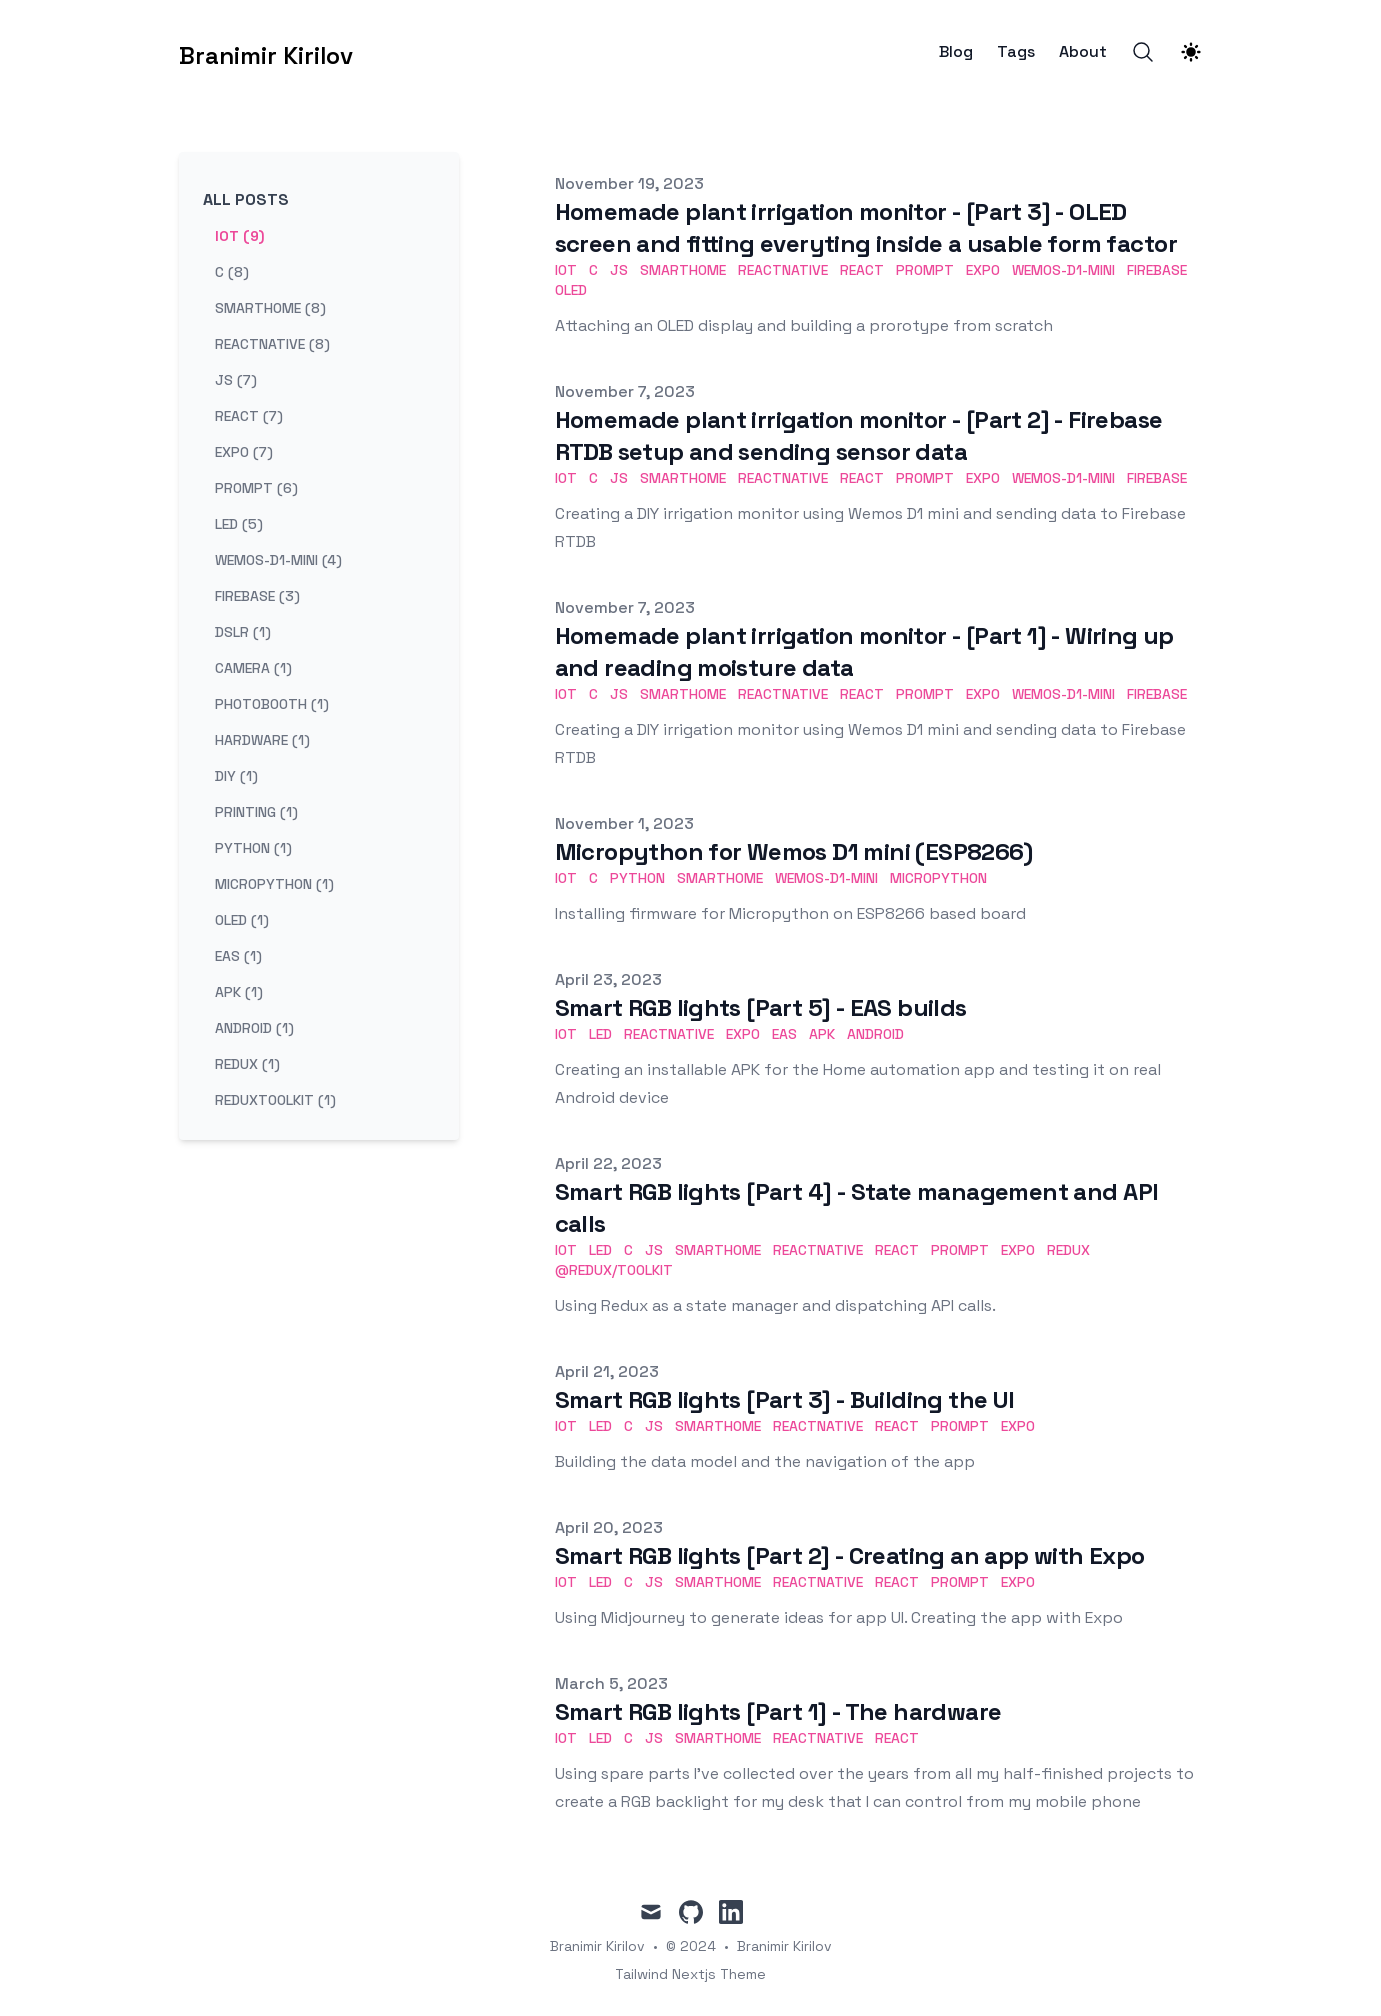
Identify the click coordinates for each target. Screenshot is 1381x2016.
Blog (956, 52)
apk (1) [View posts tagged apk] (239, 992)
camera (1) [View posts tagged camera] (253, 668)
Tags (1016, 52)
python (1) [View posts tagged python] (253, 848)
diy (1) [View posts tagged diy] (236, 776)
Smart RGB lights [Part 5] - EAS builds (761, 1007)
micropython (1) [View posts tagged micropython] (274, 884)
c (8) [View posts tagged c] (232, 272)
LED (600, 1034)
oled (571, 290)
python (637, 878)
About (1083, 52)
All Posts (246, 199)
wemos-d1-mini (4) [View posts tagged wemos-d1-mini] (278, 560)
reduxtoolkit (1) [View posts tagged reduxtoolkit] (275, 1100)
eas (784, 1034)
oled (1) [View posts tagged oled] (242, 920)
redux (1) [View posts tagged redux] (247, 1064)
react (862, 270)
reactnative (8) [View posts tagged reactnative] (272, 344)
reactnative (783, 270)
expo (983, 270)
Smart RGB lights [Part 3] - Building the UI (785, 1399)
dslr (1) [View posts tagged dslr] (243, 632)
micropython (938, 878)
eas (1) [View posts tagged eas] (238, 956)
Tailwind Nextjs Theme (690, 1974)
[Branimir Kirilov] (266, 52)
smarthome (683, 270)
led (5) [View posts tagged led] (239, 524)
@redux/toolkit (614, 1270)
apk (822, 1034)
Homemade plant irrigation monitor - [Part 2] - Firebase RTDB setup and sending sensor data (859, 435)
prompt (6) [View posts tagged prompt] (256, 488)
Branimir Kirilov (784, 1946)
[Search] (1143, 52)
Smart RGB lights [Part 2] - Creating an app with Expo (850, 1555)
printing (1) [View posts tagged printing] (256, 812)
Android (875, 1034)
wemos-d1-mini (1063, 270)
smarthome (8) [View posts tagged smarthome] (270, 308)
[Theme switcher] (1191, 52)
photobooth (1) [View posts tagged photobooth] (272, 704)
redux (1068, 1250)
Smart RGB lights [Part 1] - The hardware (778, 1711)
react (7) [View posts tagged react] (249, 416)
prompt (925, 270)
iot (566, 270)
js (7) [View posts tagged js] (236, 380)
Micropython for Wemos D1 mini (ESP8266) (794, 851)
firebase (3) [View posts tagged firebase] (257, 596)
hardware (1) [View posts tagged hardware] (262, 740)
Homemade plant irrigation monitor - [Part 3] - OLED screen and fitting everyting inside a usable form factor (866, 227)
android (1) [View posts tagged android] (254, 1028)
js (619, 270)
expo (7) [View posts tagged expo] (244, 452)
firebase (1157, 270)
